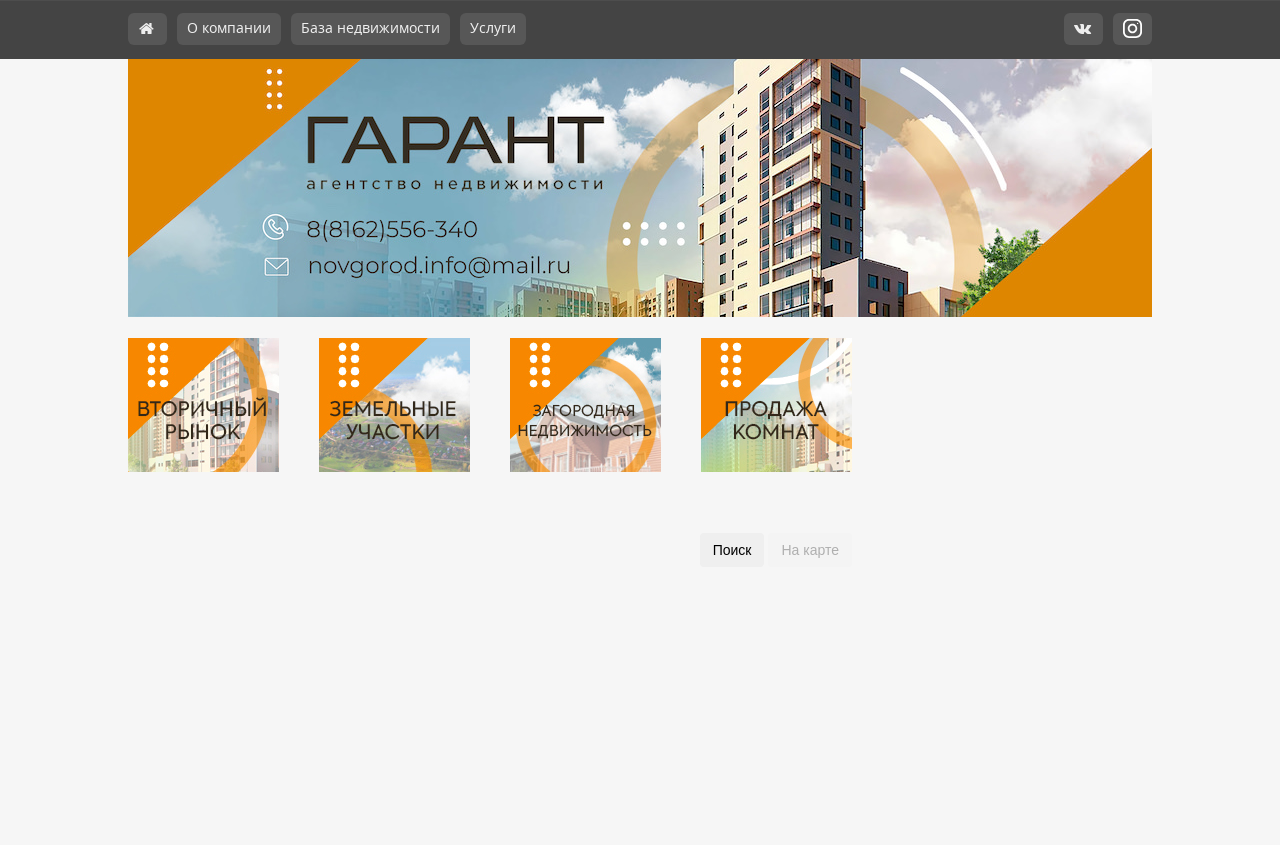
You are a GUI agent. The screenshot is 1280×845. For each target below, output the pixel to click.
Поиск (732, 550)
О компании (229, 28)
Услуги (493, 28)
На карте (810, 550)
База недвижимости (370, 28)
